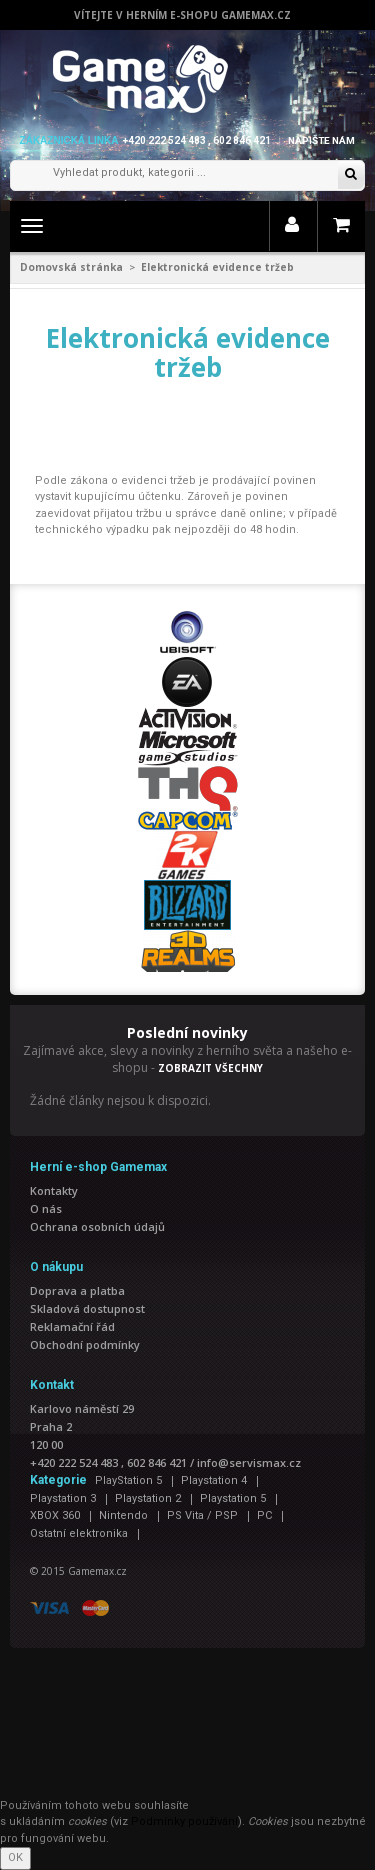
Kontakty (54, 1190)
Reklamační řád (72, 1326)
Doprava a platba (77, 1290)
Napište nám (322, 140)
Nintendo (123, 1515)
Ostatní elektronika (79, 1533)
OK (15, 1857)
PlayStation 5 (128, 1480)
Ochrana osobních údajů (97, 1226)
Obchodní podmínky (85, 1344)
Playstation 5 (233, 1498)
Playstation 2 (148, 1498)
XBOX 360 (55, 1515)
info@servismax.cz (249, 1462)
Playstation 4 (214, 1480)
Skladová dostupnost (87, 1308)
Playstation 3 (63, 1498)
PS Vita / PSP (202, 1515)
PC (264, 1515)
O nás (46, 1208)
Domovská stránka (71, 267)
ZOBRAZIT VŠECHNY (210, 1068)
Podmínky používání (184, 1821)
